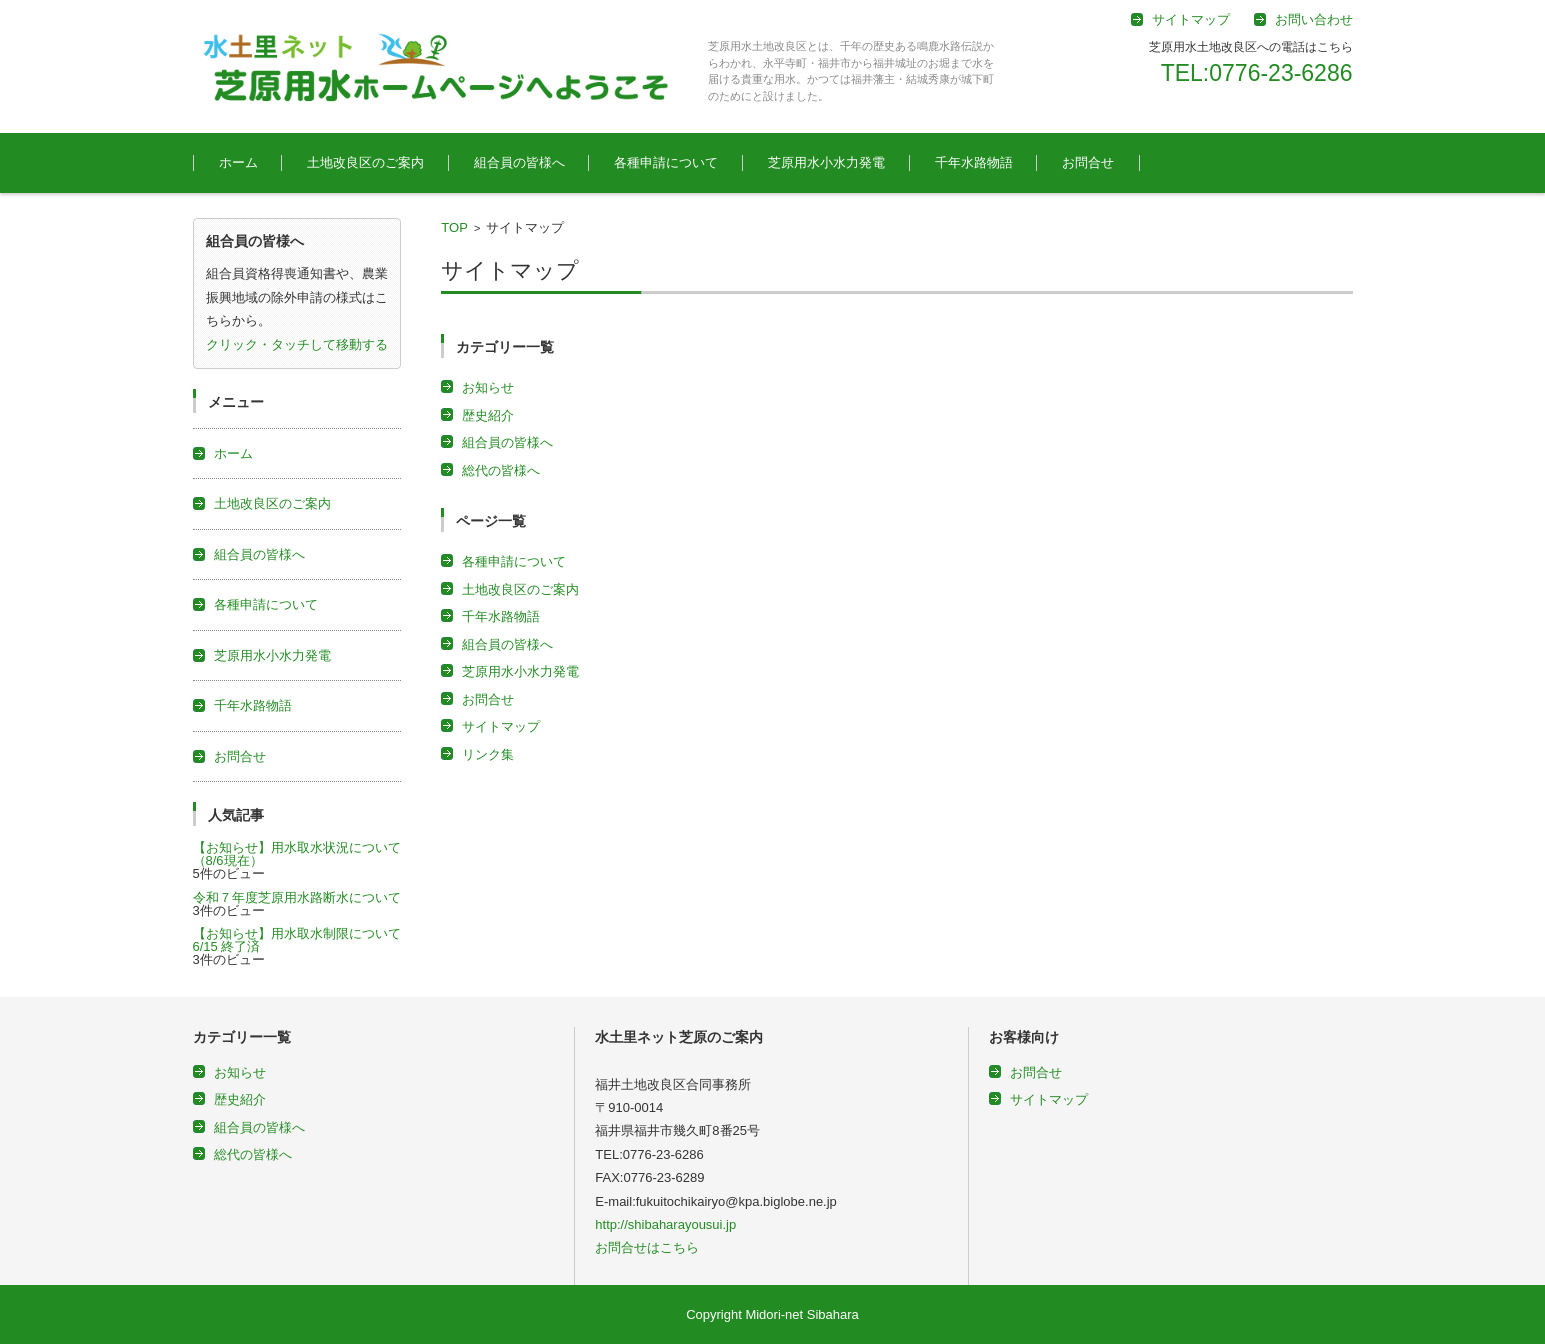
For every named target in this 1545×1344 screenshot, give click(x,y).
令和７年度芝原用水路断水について (297, 897)
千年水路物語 (974, 162)
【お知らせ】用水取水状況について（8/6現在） (297, 854)
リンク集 (488, 754)
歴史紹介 (488, 415)
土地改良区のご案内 (365, 162)
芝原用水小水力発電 (826, 162)
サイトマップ (501, 726)
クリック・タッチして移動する (297, 344)
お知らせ (488, 387)
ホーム (238, 162)
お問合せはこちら (647, 1247)
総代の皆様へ (501, 470)
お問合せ (1088, 162)
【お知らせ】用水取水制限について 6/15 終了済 (303, 940)
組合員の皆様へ (519, 162)
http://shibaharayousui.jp (665, 1224)
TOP (454, 227)
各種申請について (666, 162)
